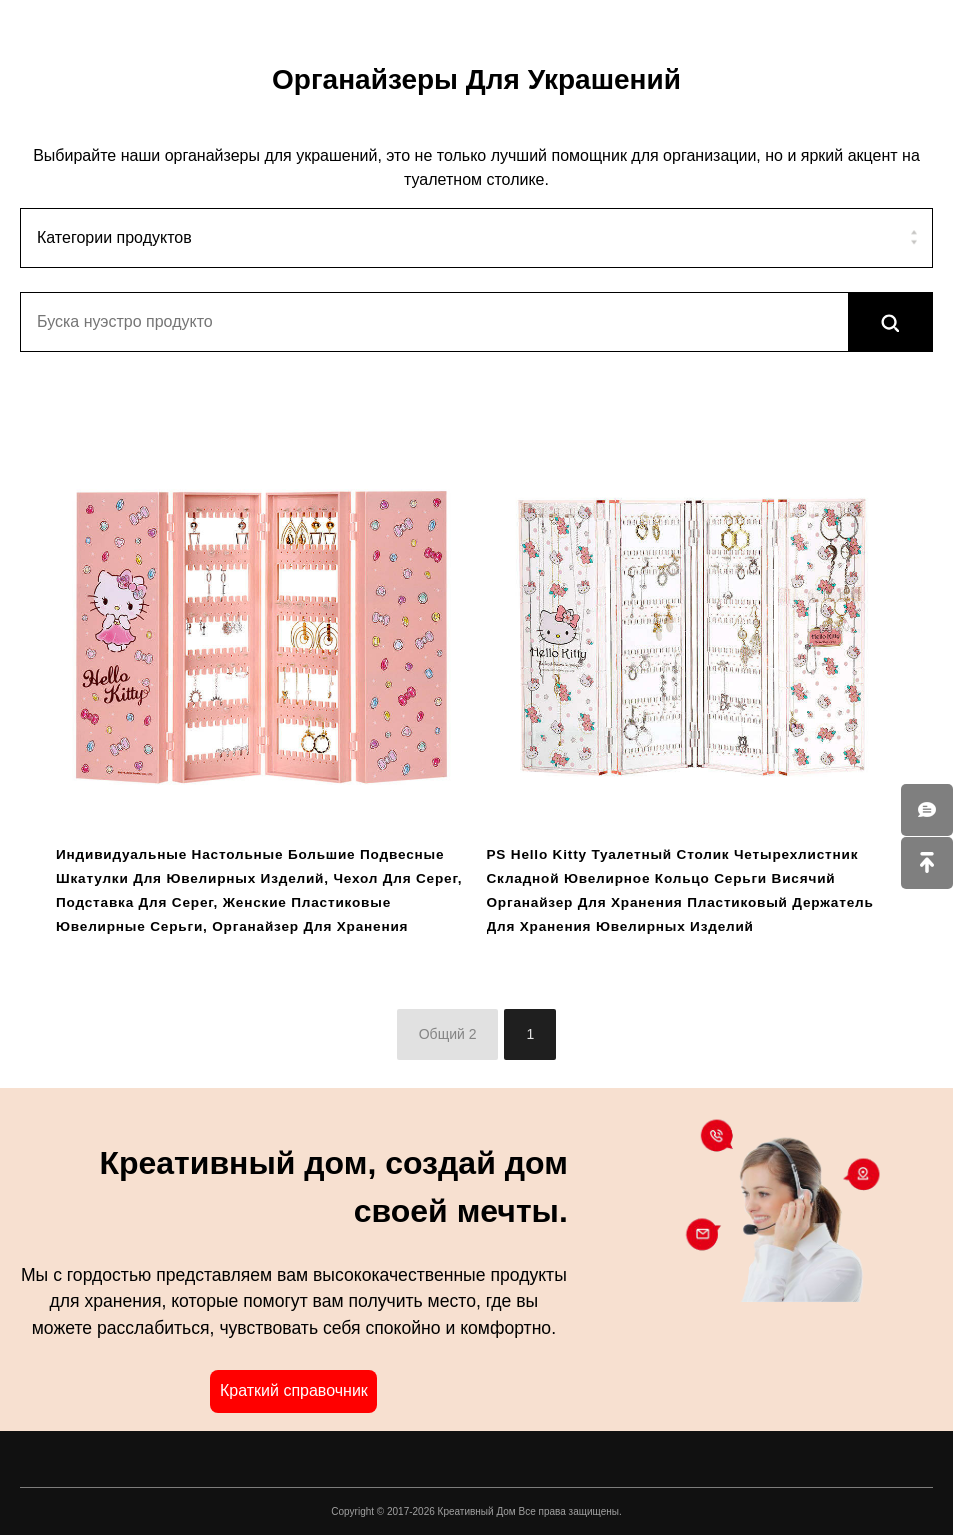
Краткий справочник (294, 1390)
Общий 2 (448, 1034)
